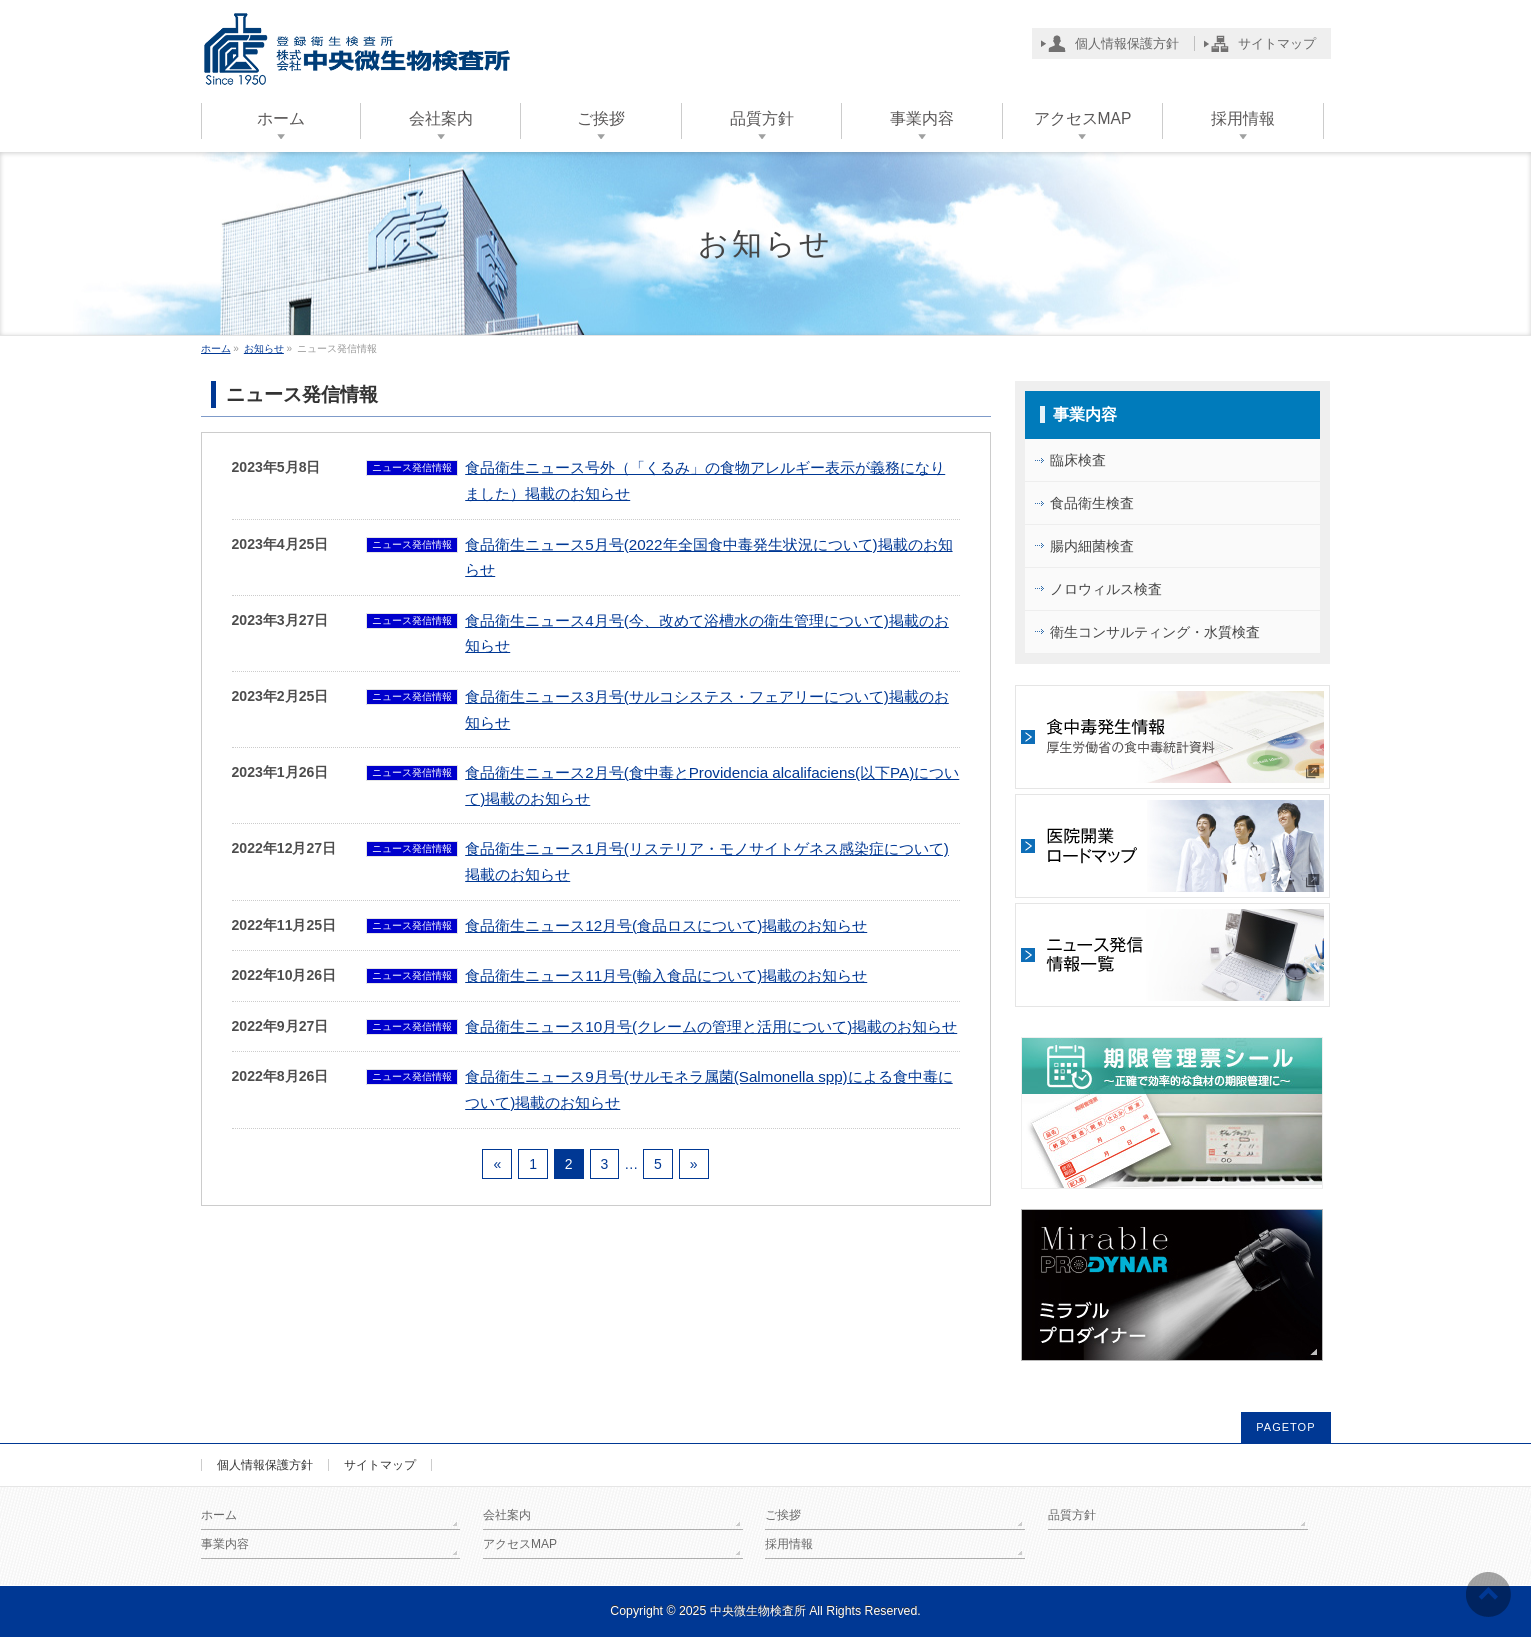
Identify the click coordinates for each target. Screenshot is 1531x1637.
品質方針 (1072, 1515)
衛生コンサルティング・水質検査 (1155, 632)
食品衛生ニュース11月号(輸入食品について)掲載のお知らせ (666, 975)
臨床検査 (1078, 460)
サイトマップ (380, 1465)
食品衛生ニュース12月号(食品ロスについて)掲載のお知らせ (666, 925)
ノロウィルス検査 (1106, 589)
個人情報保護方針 (265, 1465)
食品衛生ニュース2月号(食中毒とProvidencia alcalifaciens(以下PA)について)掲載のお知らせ (712, 785)
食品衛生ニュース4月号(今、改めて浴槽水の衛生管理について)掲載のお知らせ (707, 633)
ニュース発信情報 (412, 467)
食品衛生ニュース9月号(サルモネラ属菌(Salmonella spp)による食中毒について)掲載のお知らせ (708, 1089)
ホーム (219, 1515)
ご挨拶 (783, 1515)
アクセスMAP (520, 1544)
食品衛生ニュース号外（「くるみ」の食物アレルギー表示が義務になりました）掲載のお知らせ (705, 480)
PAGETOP (1285, 1427)
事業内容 (1085, 414)
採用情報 (789, 1544)
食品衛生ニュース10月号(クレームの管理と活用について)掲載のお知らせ (711, 1026)
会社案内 (507, 1515)
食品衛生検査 (1092, 503)
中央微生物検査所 (758, 1611)
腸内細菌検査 (1092, 546)
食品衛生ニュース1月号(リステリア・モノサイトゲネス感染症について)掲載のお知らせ (707, 861)
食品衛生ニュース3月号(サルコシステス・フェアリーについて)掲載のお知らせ (707, 709)
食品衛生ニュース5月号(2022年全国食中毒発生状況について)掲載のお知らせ (708, 557)
